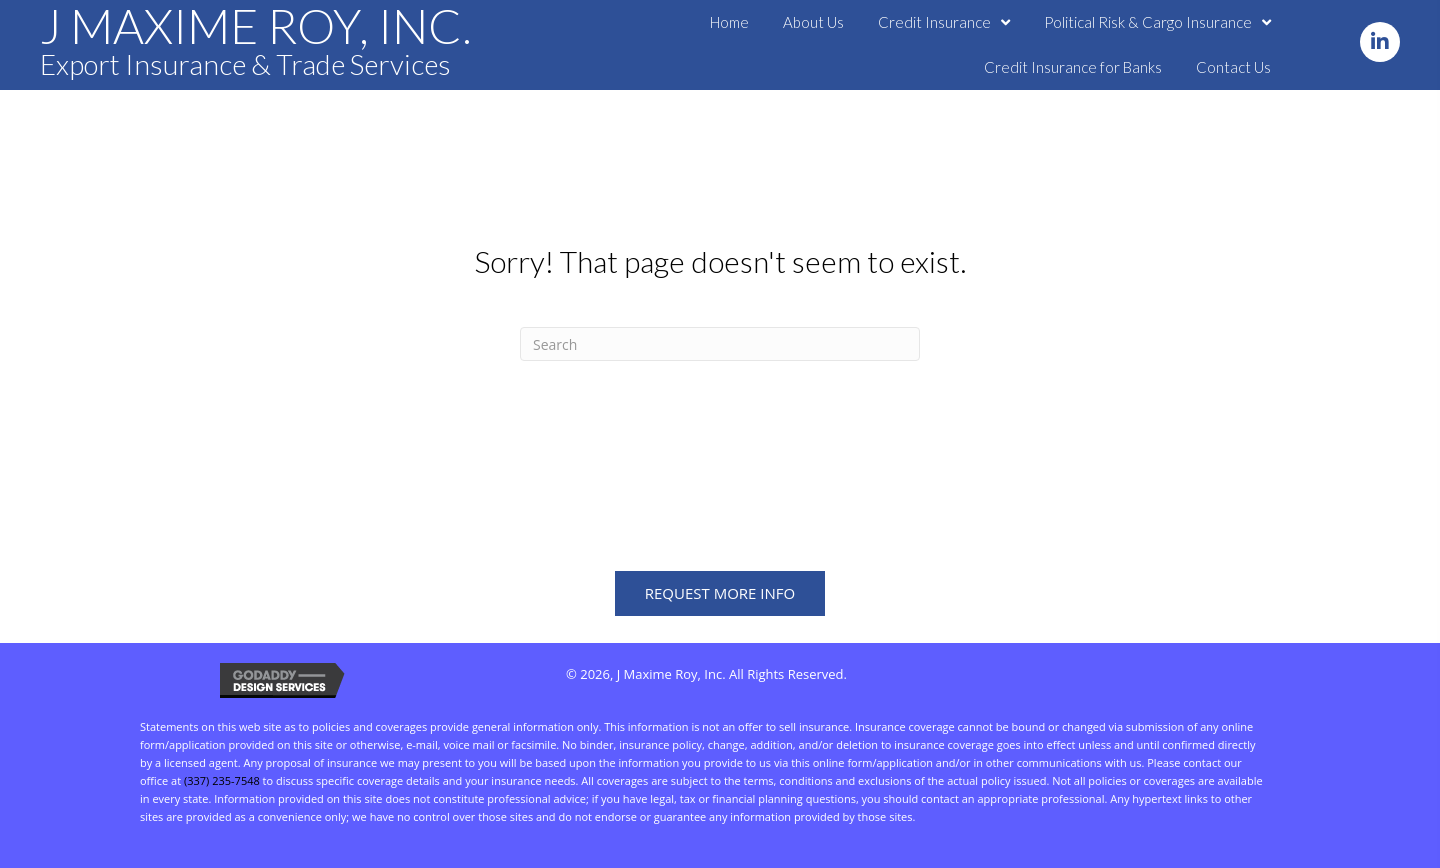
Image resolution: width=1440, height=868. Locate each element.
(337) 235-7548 (222, 780)
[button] (1380, 42)
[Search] (720, 344)
